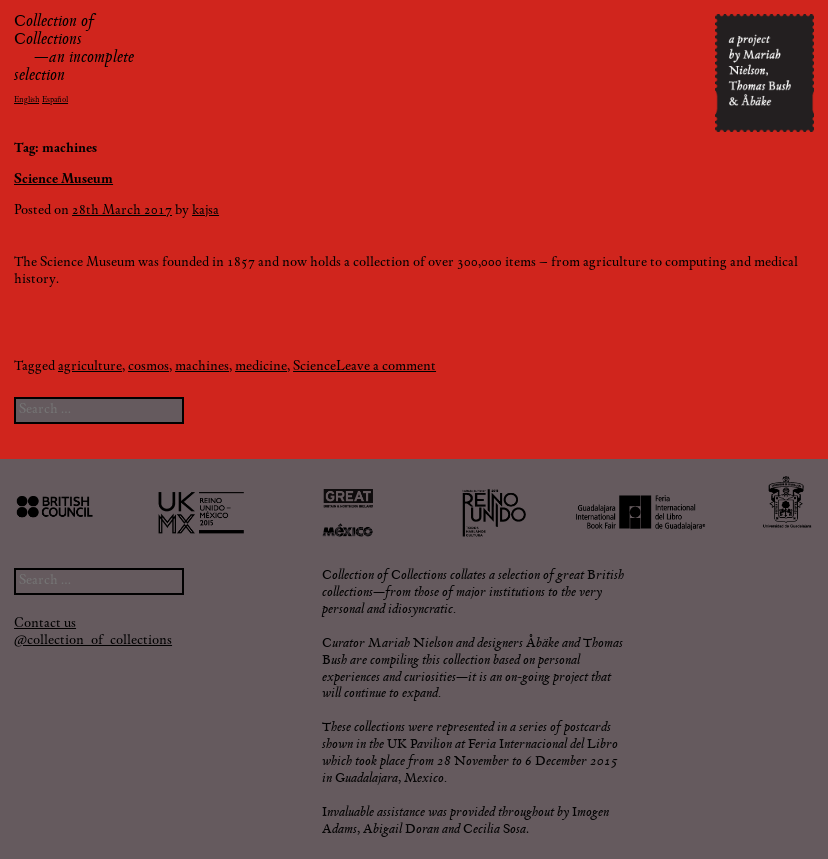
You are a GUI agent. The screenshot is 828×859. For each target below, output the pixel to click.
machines (202, 367)
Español (55, 100)
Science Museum (63, 180)
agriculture (90, 367)
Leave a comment (386, 367)
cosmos (148, 367)
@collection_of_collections (93, 641)
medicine (261, 367)
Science (314, 367)
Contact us (45, 624)
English (26, 100)
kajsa (205, 211)
